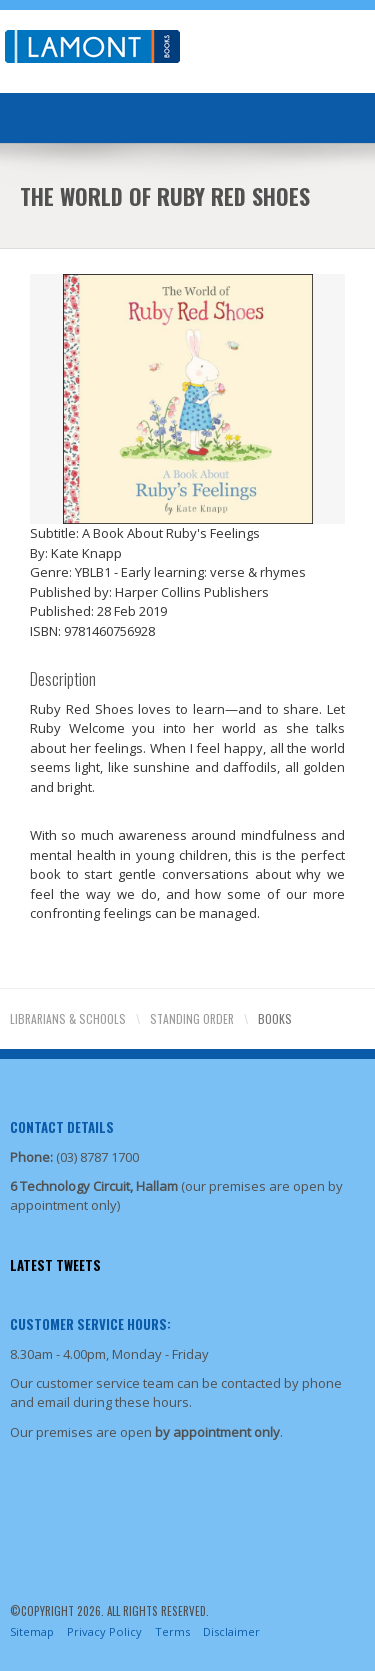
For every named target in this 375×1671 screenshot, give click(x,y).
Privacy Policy (104, 1631)
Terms (172, 1631)
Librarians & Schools (68, 1018)
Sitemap (32, 1631)
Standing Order (192, 1018)
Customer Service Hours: (90, 1324)
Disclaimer (231, 1631)
